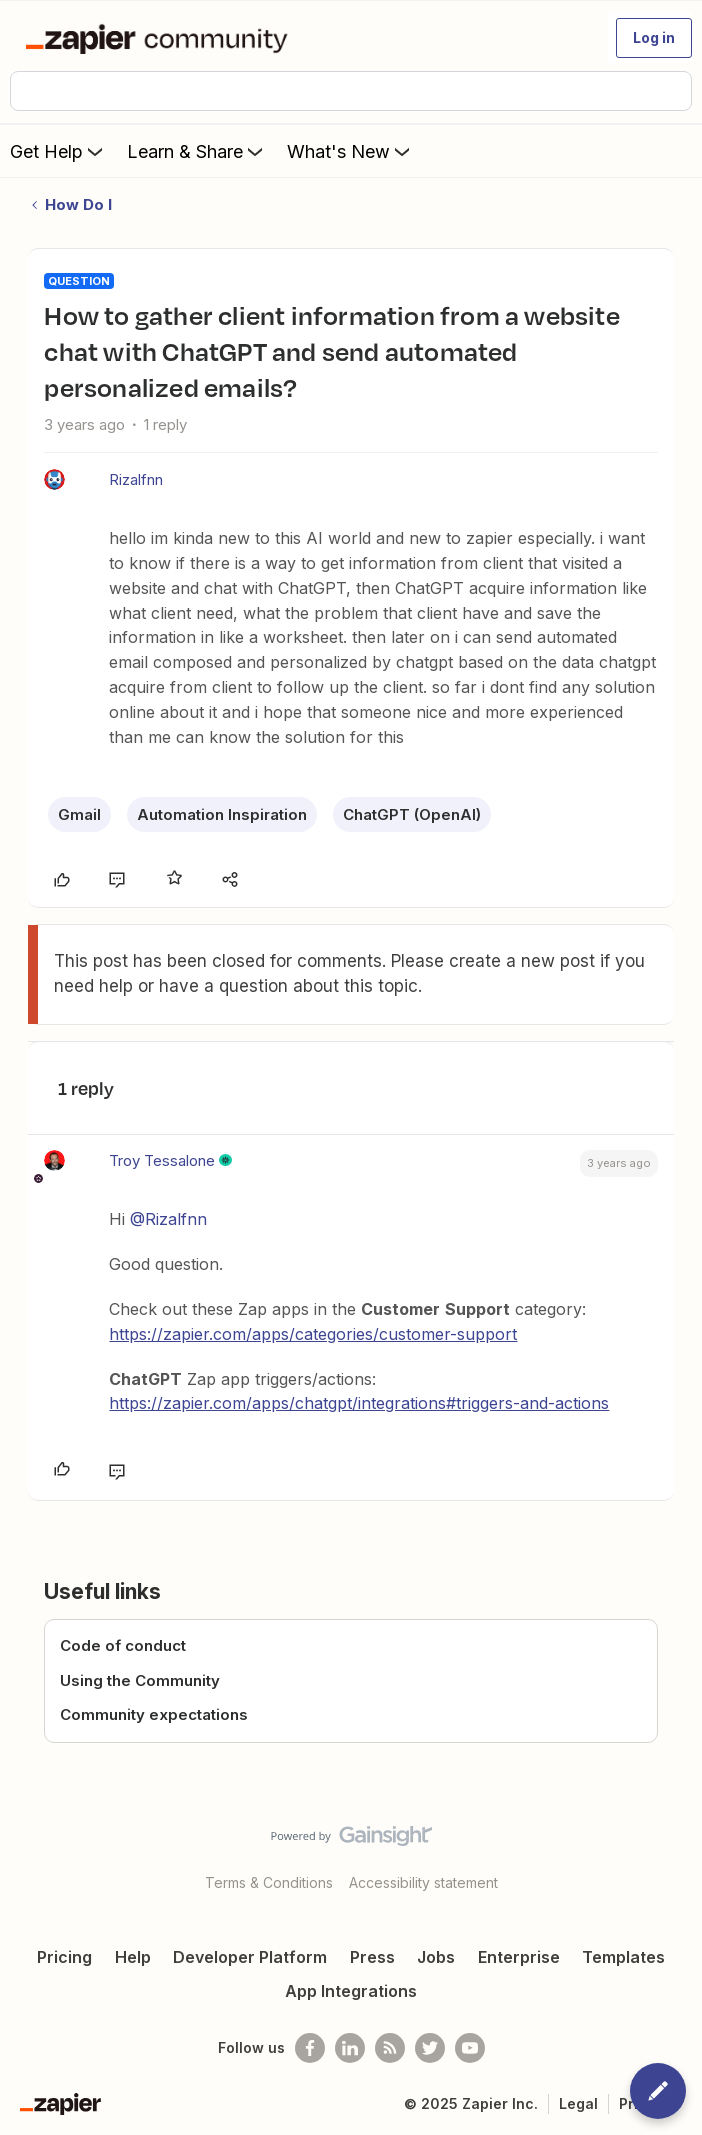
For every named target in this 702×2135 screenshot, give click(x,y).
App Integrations (351, 1991)
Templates (623, 1957)
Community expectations (154, 1714)
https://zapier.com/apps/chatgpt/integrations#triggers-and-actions (359, 1403)
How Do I (78, 204)
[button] (654, 38)
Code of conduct (123, 1645)
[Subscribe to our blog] (390, 2048)
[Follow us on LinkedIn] (350, 2048)
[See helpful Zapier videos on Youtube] (470, 2048)
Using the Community (140, 1680)
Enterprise (519, 1957)
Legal (578, 2103)
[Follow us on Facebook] (310, 2048)
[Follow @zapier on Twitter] (430, 2048)
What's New (350, 151)
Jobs (436, 1957)
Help (133, 1957)
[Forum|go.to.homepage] (160, 38)
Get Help (58, 151)
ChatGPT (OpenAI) (412, 814)
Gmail (79, 814)
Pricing (64, 1957)
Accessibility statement (423, 1882)
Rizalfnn (136, 479)
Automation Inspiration (222, 814)
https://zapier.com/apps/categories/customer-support (313, 1334)
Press (372, 1957)
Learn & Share (197, 151)
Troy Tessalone (162, 1160)
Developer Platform (250, 1957)
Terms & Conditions (269, 1882)
